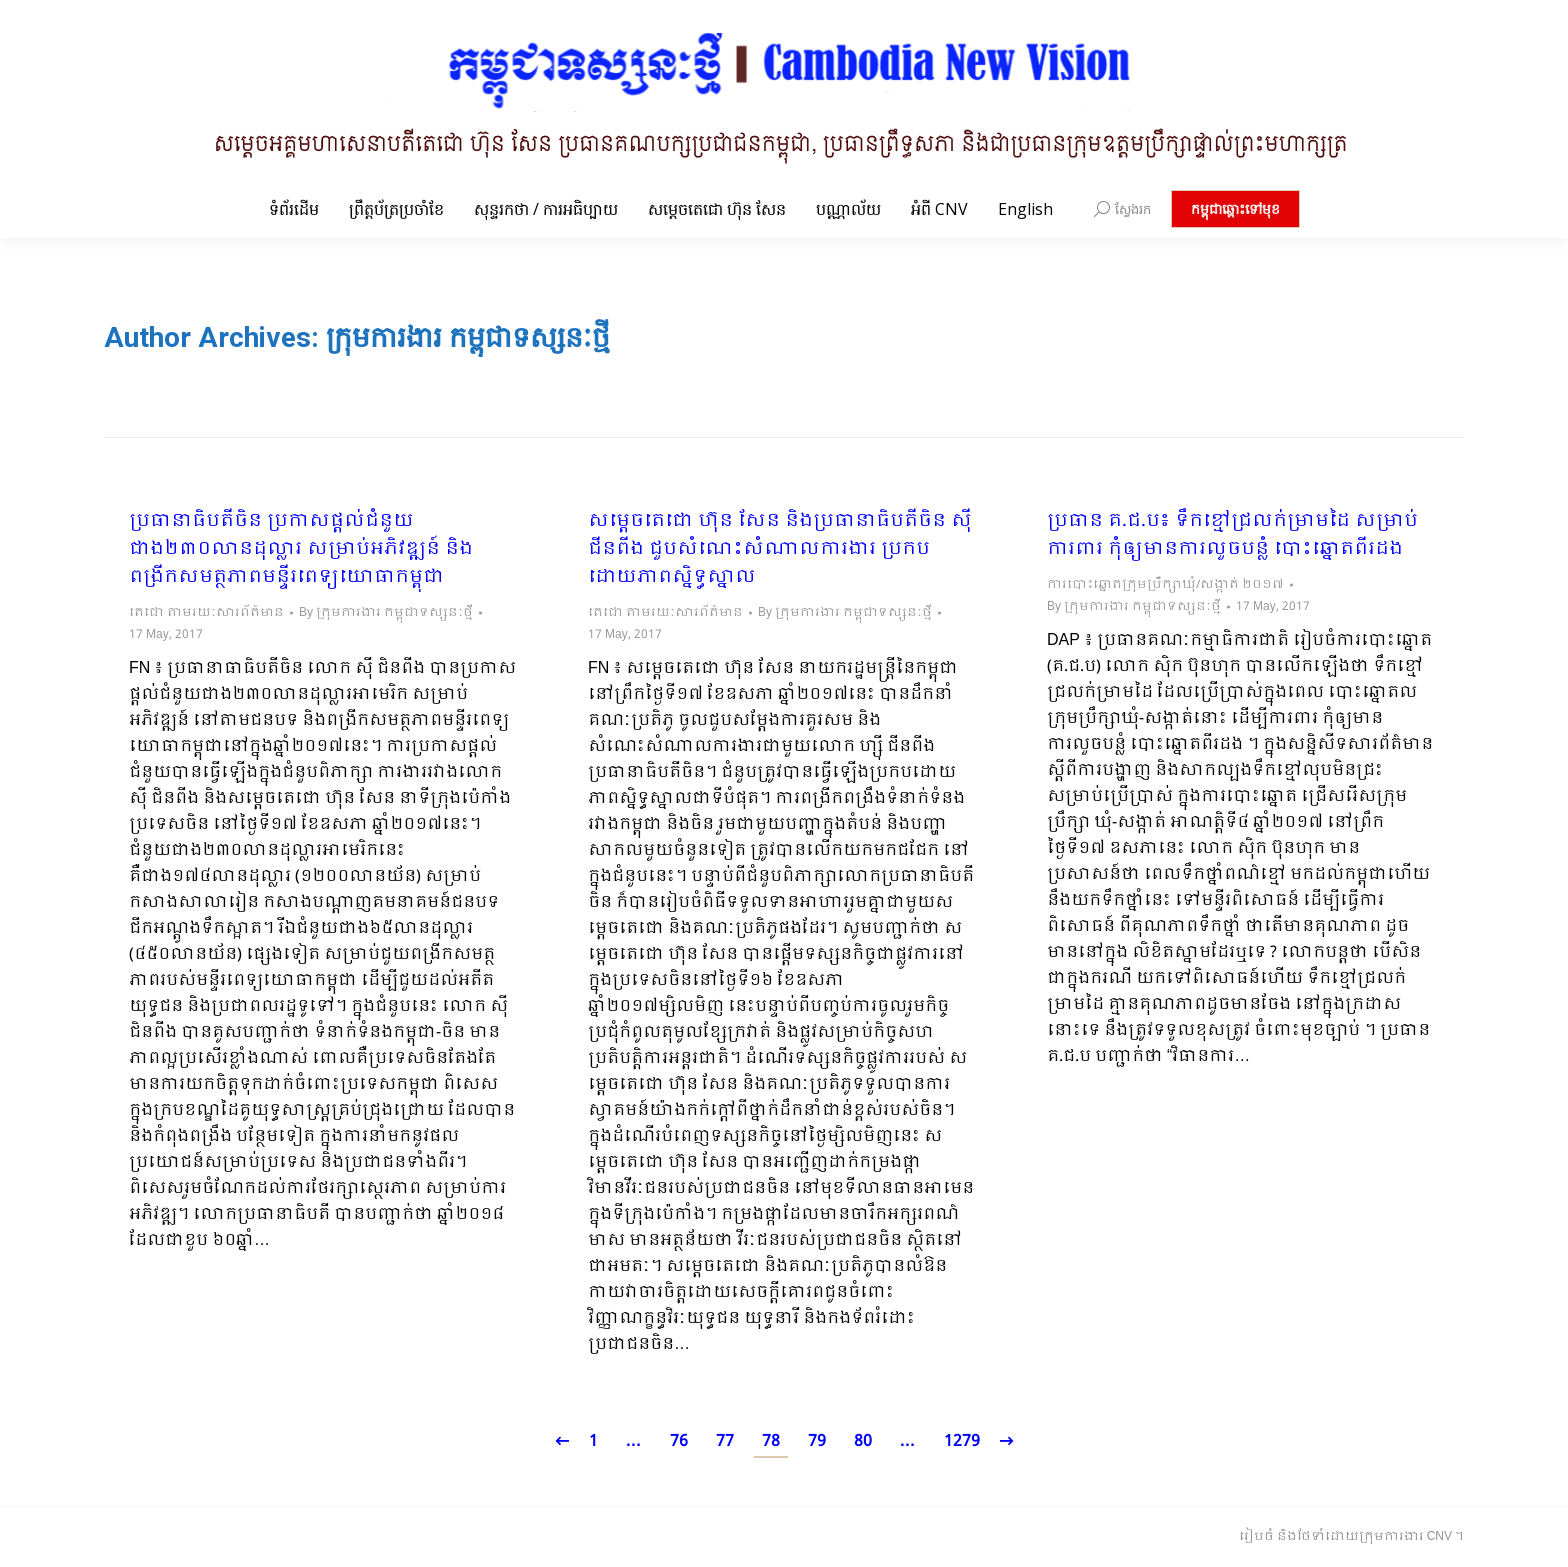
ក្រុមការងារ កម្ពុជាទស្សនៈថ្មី (468, 337)
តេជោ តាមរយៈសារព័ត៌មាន (206, 613)
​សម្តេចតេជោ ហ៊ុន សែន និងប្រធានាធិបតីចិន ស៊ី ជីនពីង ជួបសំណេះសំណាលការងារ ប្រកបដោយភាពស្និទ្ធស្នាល (780, 550)
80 (863, 1441)
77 (725, 1441)
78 (771, 1441)
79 (817, 1441)
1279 (962, 1441)
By (386, 613)
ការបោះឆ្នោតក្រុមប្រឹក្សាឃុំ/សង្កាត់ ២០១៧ (1165, 585)
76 (679, 1441)
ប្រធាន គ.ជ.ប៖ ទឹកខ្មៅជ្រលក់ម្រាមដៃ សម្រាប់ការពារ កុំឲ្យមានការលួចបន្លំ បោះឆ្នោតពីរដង (1232, 536)
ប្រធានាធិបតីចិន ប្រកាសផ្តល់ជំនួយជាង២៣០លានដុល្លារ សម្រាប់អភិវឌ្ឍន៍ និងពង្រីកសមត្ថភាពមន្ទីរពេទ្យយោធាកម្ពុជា (301, 550)
